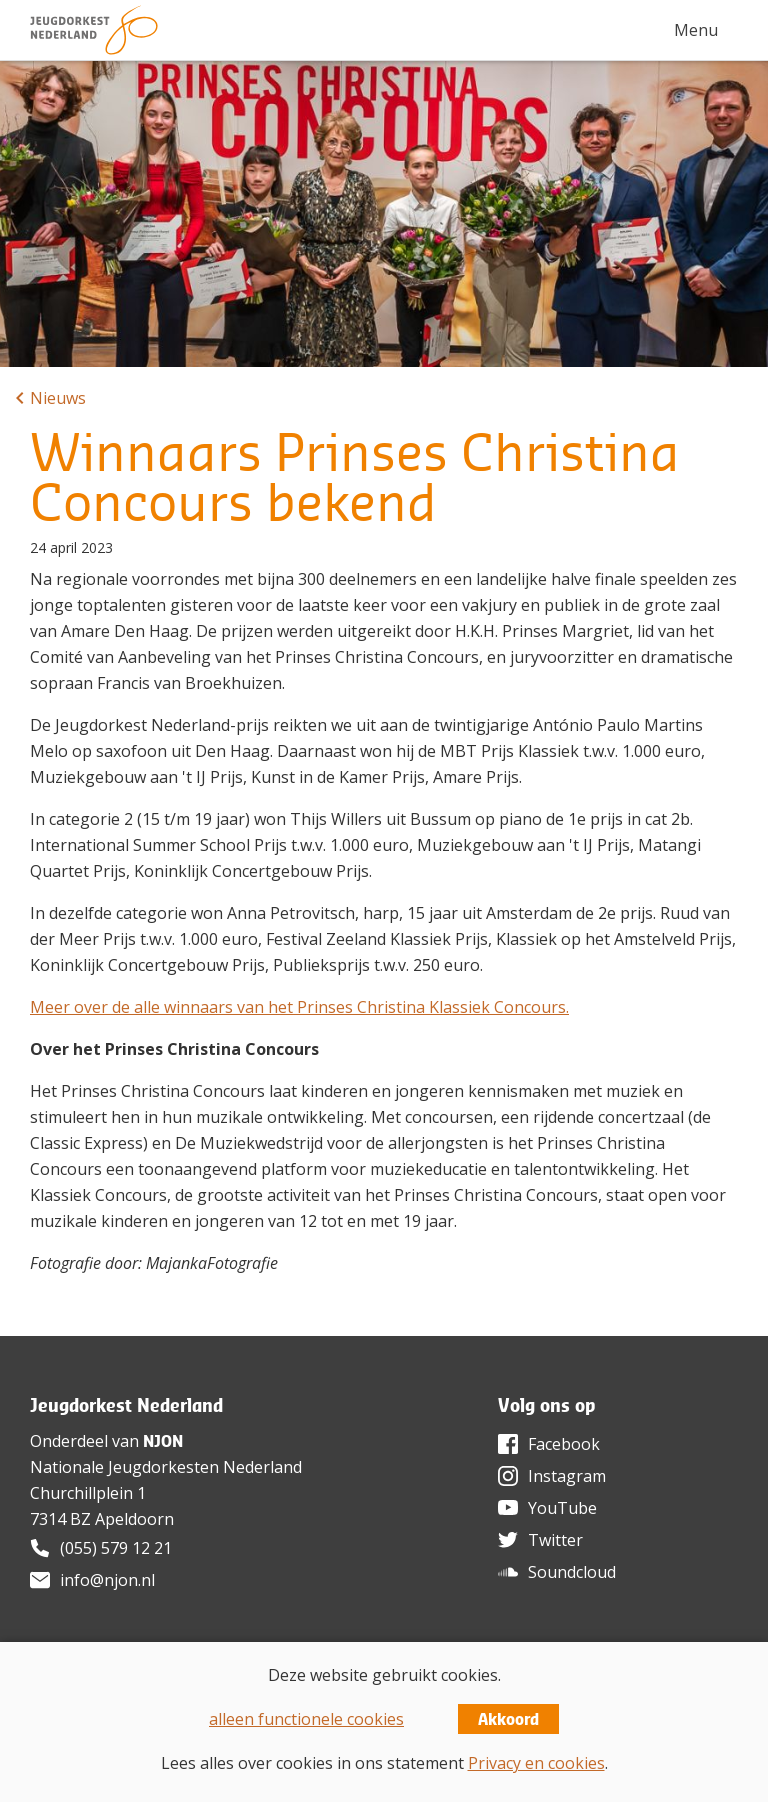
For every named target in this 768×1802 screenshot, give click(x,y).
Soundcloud (572, 1572)
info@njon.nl (107, 1580)
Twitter (555, 1540)
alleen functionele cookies (306, 1719)
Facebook (564, 1444)
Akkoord (508, 1719)
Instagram (567, 1476)
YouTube (562, 1508)
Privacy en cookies (536, 1763)
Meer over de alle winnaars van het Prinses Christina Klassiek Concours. (299, 1007)
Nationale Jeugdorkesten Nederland (166, 1467)
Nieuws (58, 398)
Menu (696, 30)
